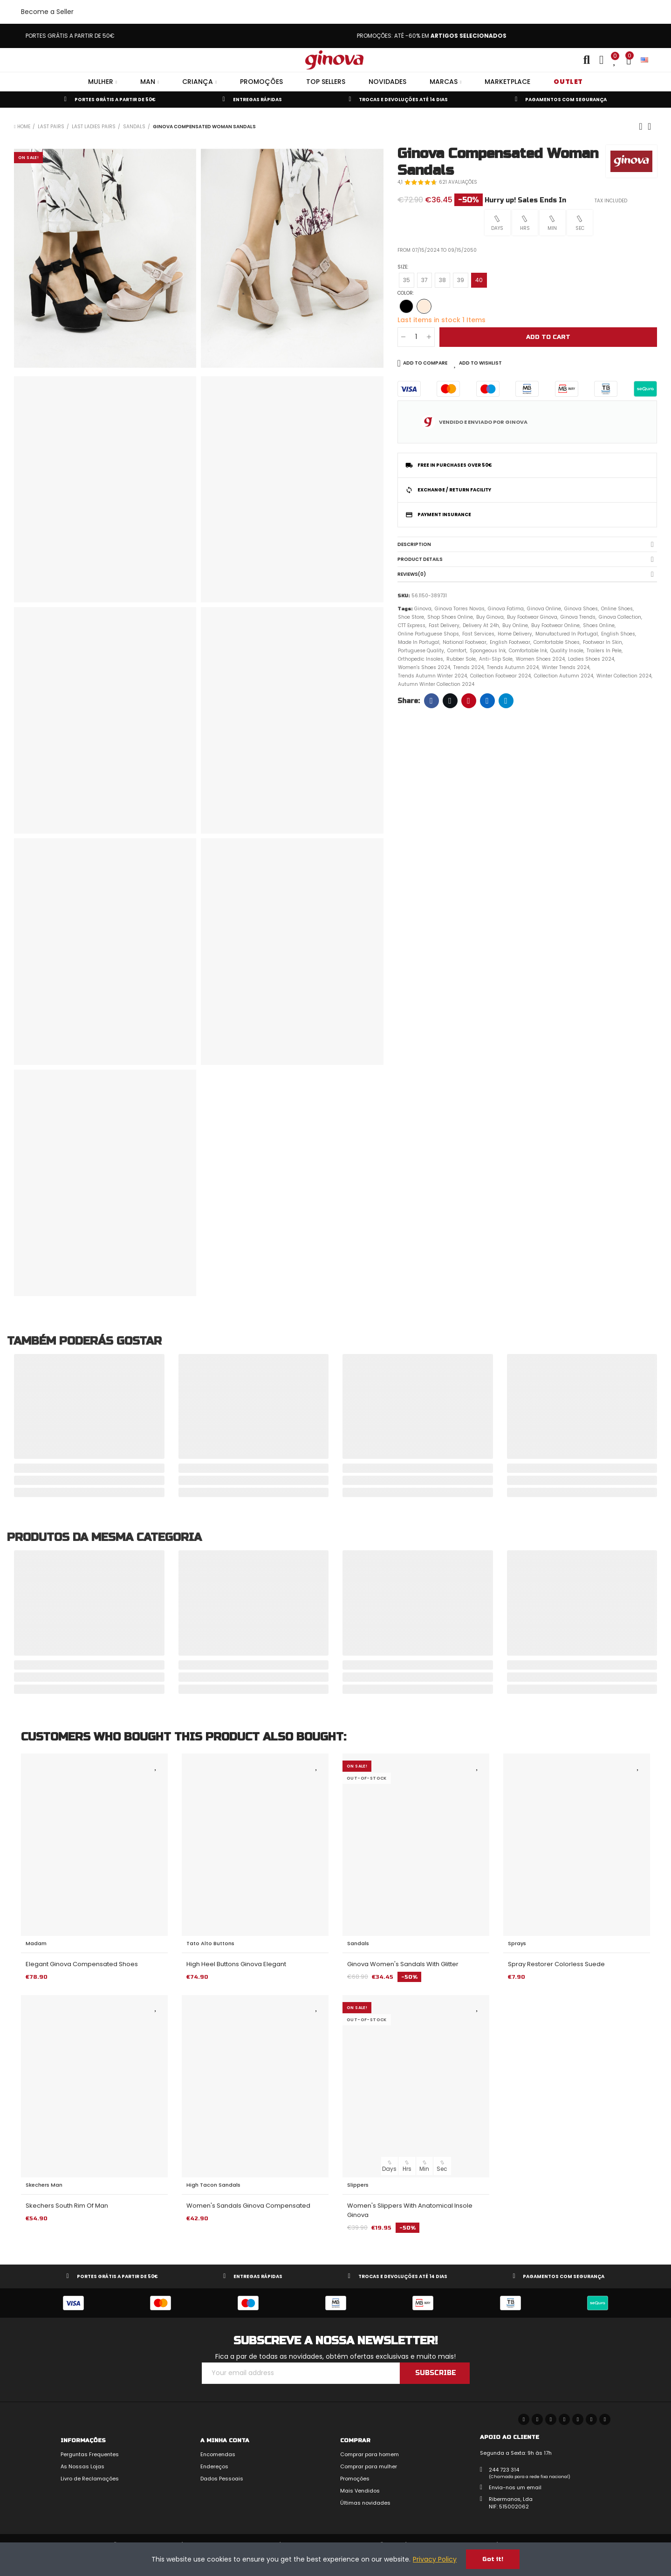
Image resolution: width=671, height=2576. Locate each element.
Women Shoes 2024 (540, 659)
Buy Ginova (490, 617)
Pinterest (468, 700)
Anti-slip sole (496, 659)
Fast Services (478, 633)
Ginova (422, 608)
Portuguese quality (421, 650)
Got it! (492, 2559)
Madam (36, 1943)
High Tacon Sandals (213, 2185)
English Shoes (618, 633)
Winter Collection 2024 (623, 675)
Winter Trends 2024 (565, 667)
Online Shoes (617, 608)
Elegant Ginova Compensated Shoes (82, 1964)
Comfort (456, 650)
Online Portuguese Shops (428, 633)
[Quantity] (416, 337)
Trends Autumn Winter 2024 (432, 675)
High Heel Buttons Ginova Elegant (236, 1964)
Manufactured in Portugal (566, 633)
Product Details (420, 559)
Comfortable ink (528, 650)
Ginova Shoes (581, 608)
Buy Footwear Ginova (532, 617)
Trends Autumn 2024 (513, 667)
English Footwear (510, 642)
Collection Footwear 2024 (500, 675)
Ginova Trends (578, 617)
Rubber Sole (461, 659)
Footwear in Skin (602, 642)
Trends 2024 (468, 667)
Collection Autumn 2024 (563, 675)
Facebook (431, 700)
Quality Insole (566, 650)
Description (414, 544)
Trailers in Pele (604, 650)
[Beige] (424, 306)
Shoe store (411, 617)
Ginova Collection (620, 617)
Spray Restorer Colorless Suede (556, 1964)
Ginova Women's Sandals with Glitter (403, 1964)
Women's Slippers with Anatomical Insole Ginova (409, 2210)
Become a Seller (47, 11)
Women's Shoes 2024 (424, 667)
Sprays (517, 1943)
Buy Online (515, 625)
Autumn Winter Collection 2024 (436, 684)
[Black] (406, 306)
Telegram (505, 700)
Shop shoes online (450, 617)
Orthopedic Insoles (420, 659)
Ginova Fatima (506, 608)
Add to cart (548, 337)
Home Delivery (515, 633)
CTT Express (411, 625)
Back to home (652, 126)
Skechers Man (44, 2185)
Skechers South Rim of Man (67, 2205)
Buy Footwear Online (555, 625)
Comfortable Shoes (557, 642)
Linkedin (487, 700)
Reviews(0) (411, 574)
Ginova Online (544, 608)
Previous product (641, 126)
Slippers (358, 2185)
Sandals (358, 1943)
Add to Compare (425, 362)
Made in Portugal (418, 642)
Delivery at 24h (481, 625)
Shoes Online (599, 625)
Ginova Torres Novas (460, 608)
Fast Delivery (444, 625)
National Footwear (464, 642)
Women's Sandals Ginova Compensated (248, 2205)
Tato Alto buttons (210, 1943)
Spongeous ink (488, 650)
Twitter (450, 700)
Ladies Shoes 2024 (591, 659)
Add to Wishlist (480, 362)
